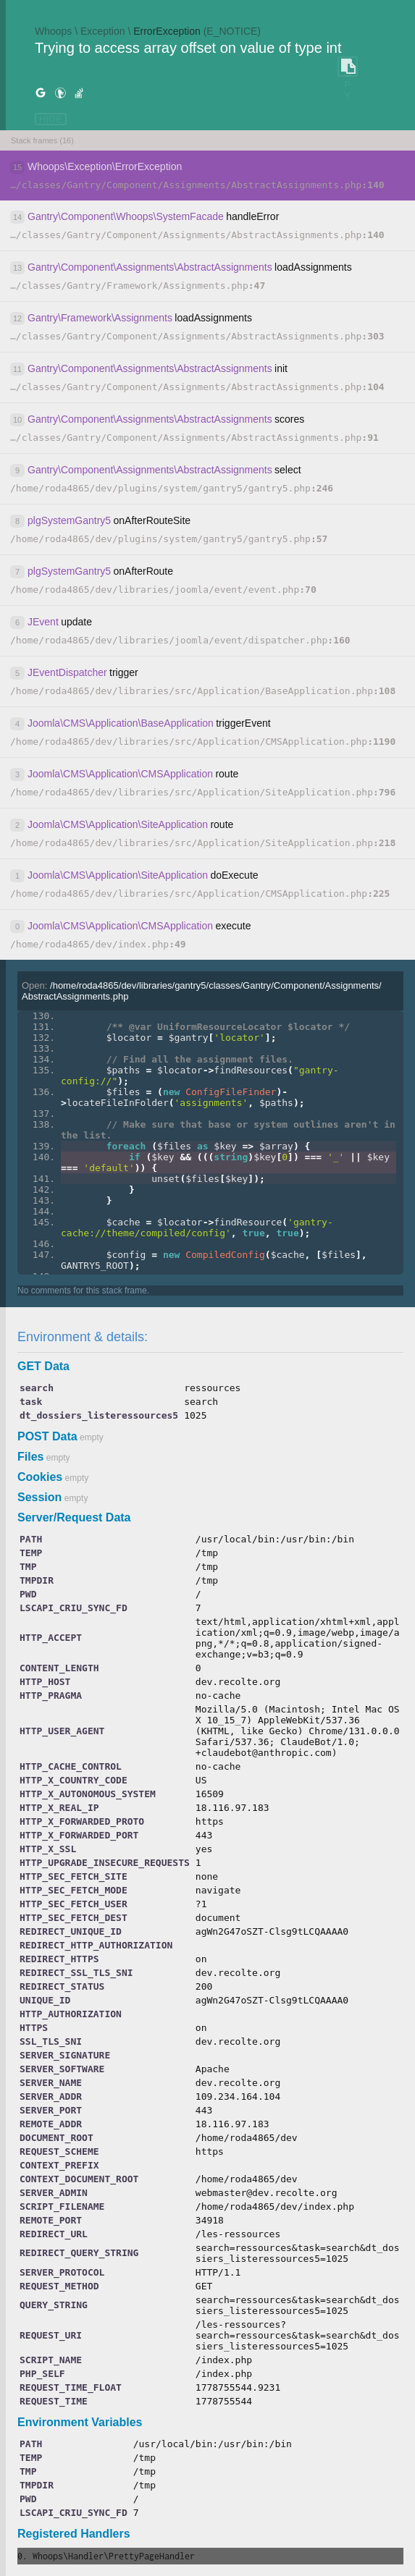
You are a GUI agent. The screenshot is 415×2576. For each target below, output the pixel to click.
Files (30, 1456)
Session (39, 1497)
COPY (347, 67)
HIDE (50, 119)
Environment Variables (80, 2422)
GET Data (43, 1366)
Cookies (39, 1477)
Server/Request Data (74, 1517)
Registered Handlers (73, 2534)
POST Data (47, 1436)
